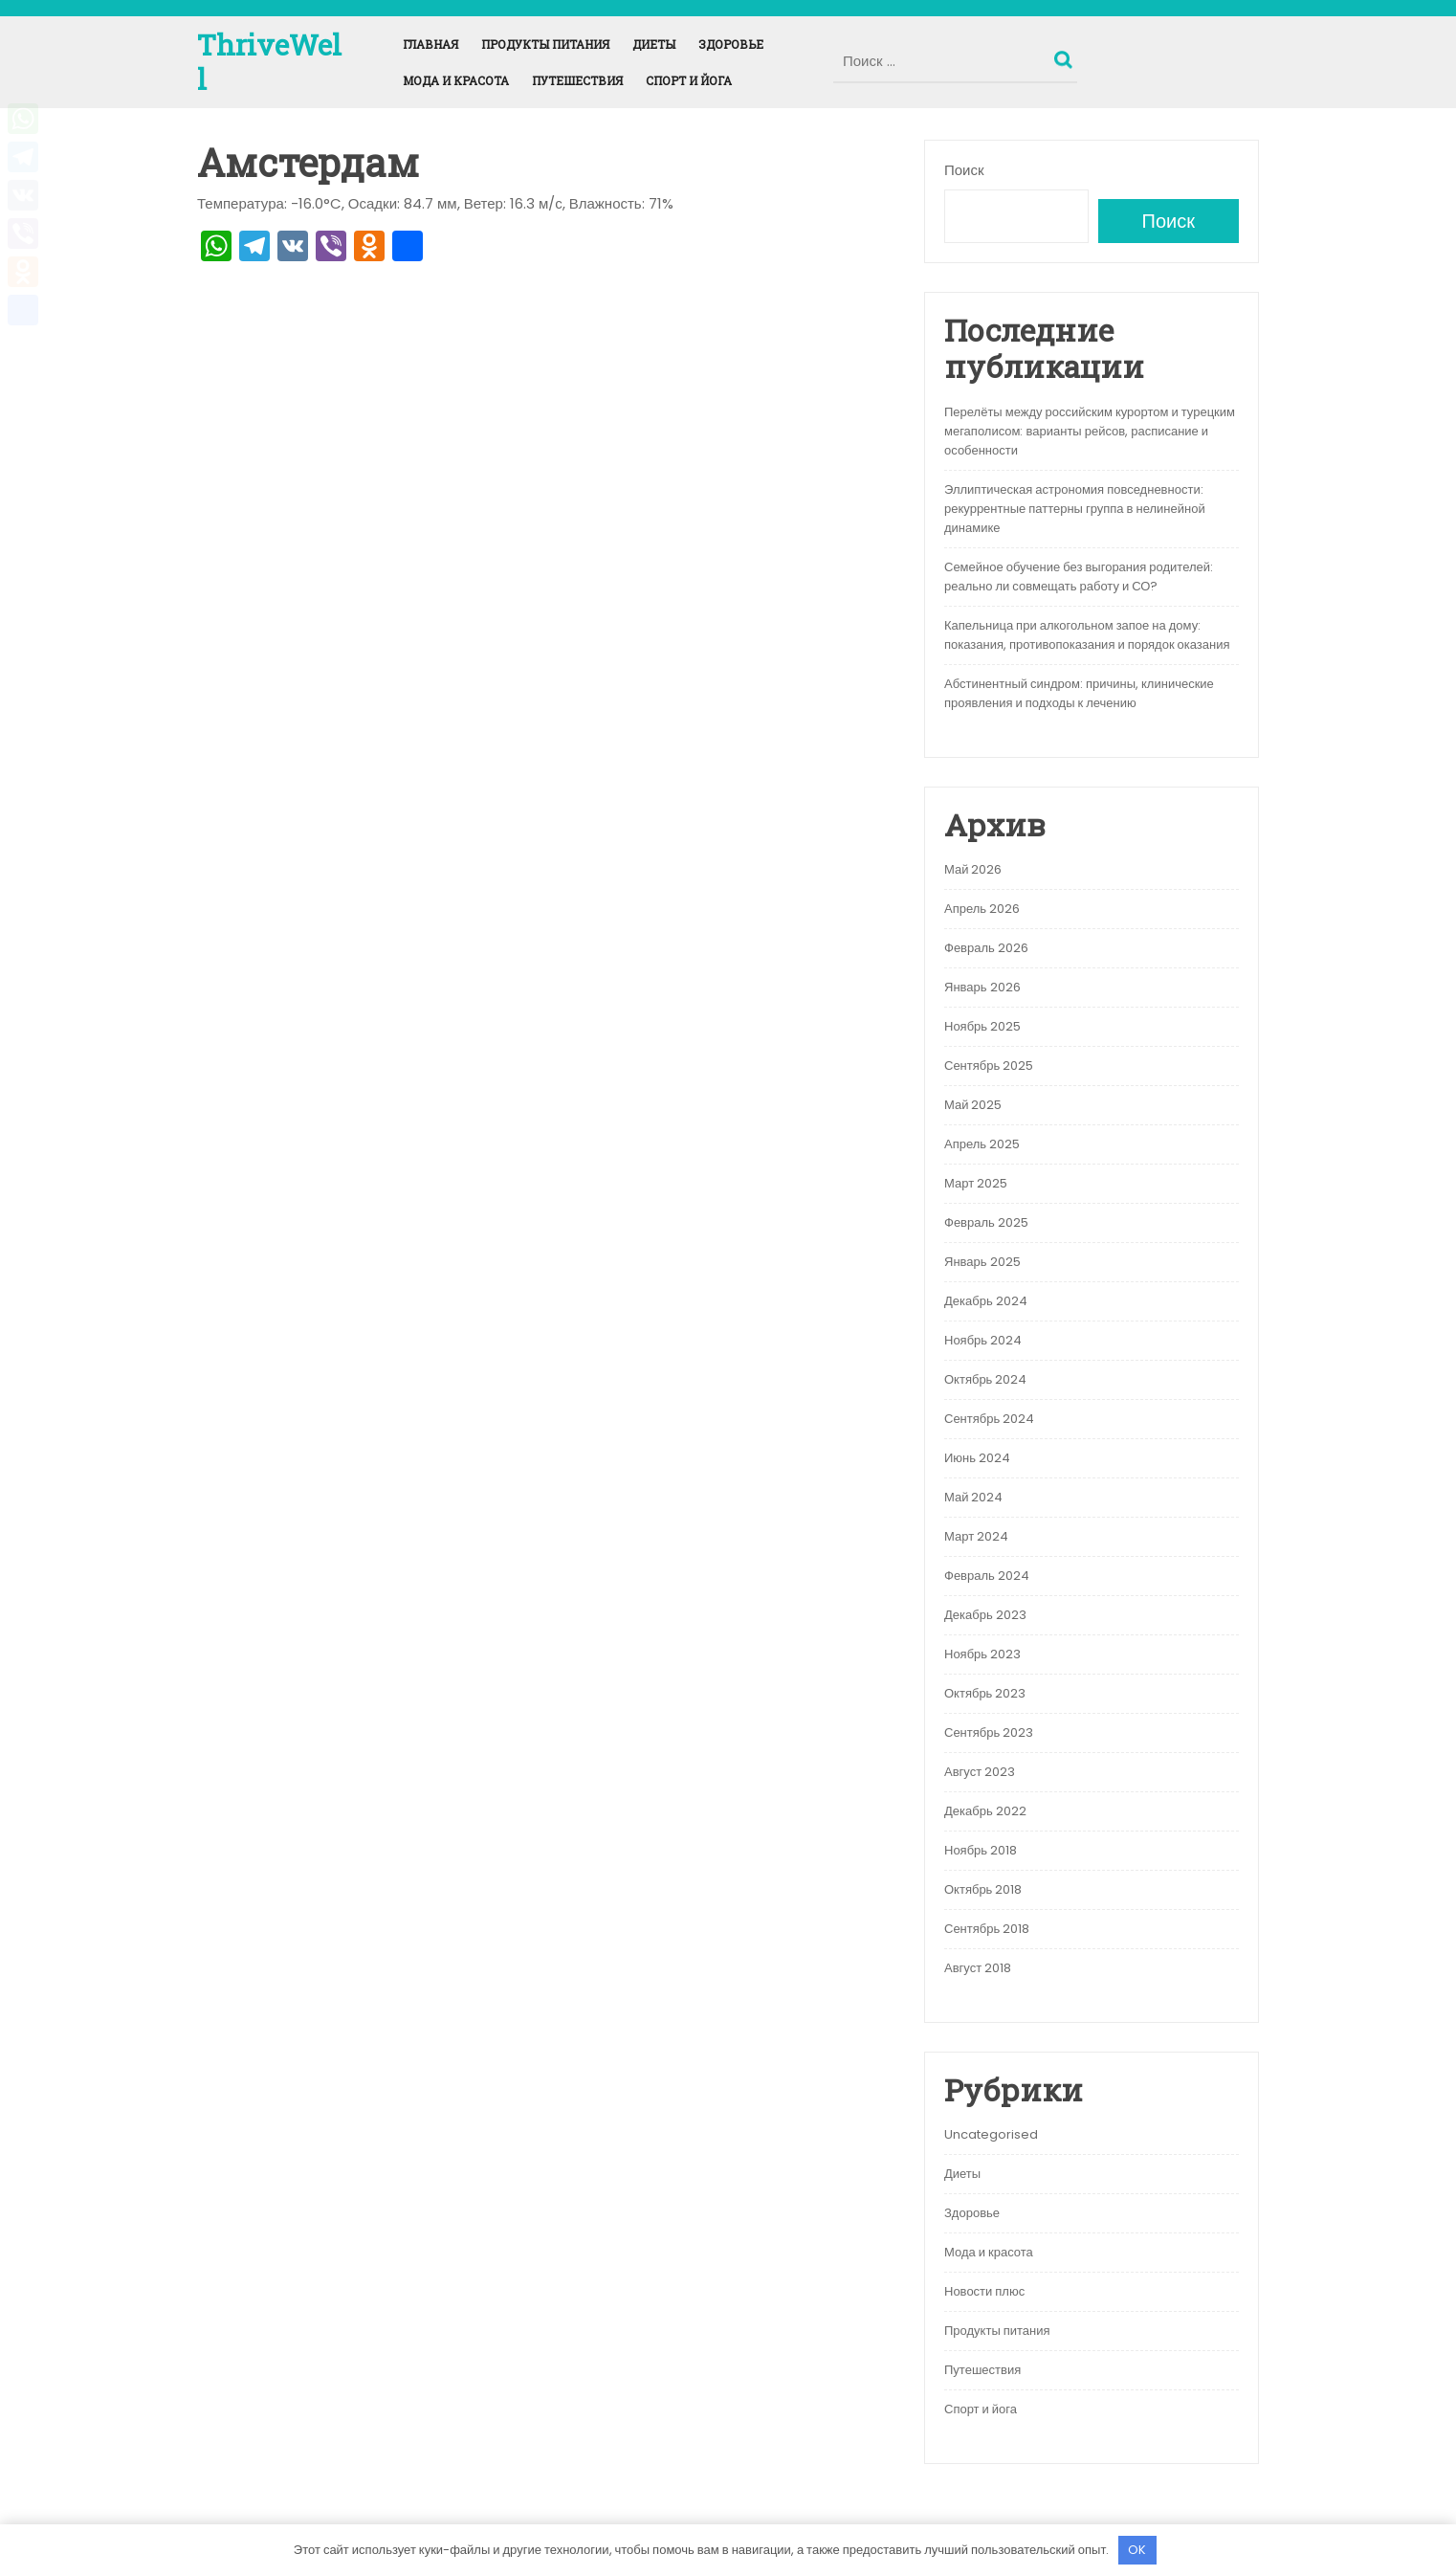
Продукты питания (545, 44)
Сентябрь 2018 (986, 1929)
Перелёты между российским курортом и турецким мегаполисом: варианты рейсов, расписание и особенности (1089, 431)
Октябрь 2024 (985, 1379)
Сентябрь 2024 (989, 1419)
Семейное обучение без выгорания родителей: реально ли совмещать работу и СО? (1078, 576)
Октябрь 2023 (985, 1693)
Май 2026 (973, 869)
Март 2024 (976, 1536)
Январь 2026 (982, 987)
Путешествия (577, 80)
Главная (430, 44)
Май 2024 (973, 1497)
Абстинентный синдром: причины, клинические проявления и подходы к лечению (1079, 693)
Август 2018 (977, 1968)
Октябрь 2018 (983, 1889)
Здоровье (730, 44)
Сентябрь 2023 (988, 1732)
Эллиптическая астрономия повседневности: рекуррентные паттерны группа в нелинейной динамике (1074, 508)
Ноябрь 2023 (982, 1654)
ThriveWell (269, 62)
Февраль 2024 (986, 1575)
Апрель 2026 (982, 908)
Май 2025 (973, 1105)
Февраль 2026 (986, 948)
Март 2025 (975, 1183)
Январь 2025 (982, 1262)
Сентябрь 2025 (988, 1065)
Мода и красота (456, 80)
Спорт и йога (689, 80)
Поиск (1065, 55)
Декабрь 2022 (985, 1811)
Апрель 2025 (982, 1144)
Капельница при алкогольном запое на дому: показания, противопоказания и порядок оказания (1087, 635)
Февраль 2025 (986, 1222)
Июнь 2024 (977, 1458)
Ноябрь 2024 (983, 1340)
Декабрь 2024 (985, 1301)
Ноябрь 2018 (980, 1850)
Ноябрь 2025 (982, 1026)
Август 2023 (979, 1772)
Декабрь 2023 (985, 1615)
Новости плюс (984, 2291)
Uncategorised (991, 2134)
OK (1137, 2550)
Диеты (653, 44)
